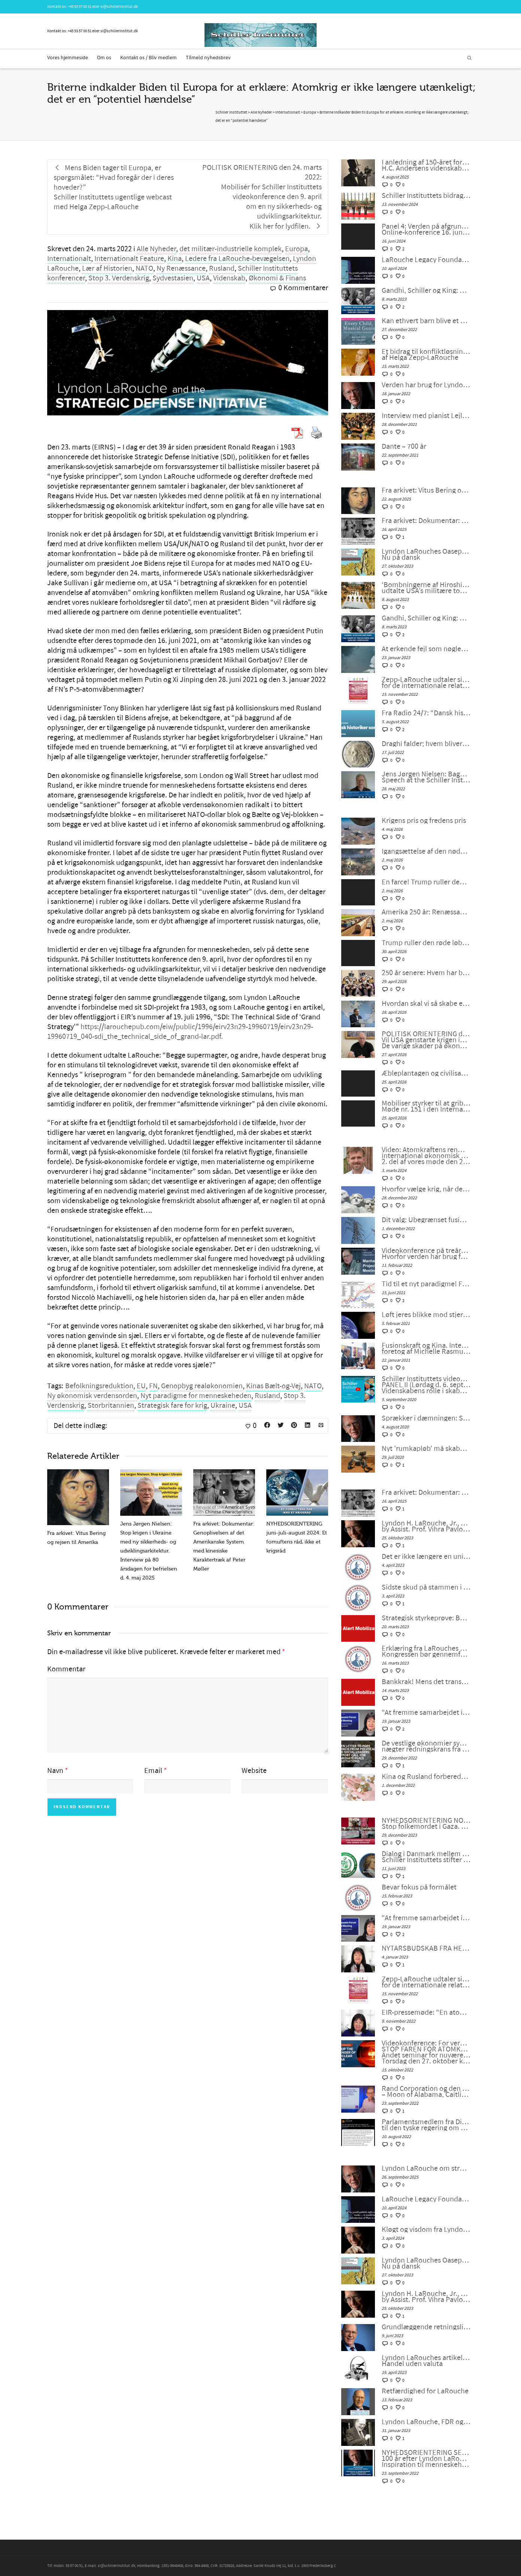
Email (153, 1771)
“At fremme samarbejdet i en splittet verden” (426, 1713)
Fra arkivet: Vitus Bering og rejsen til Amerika (426, 490)
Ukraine (222, 1405)
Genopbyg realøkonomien (202, 1386)
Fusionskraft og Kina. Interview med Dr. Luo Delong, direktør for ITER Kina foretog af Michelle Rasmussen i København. (426, 1349)
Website (254, 1771)
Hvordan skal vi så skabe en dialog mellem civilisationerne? (426, 1004)
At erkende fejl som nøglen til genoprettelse (426, 649)
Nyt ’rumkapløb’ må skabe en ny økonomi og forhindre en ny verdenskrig (426, 1449)
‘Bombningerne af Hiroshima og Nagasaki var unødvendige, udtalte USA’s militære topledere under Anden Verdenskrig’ (426, 588)
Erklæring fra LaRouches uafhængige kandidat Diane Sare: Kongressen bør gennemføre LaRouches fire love (426, 1651)
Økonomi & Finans (277, 278)
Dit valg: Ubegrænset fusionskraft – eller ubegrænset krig (426, 1220)
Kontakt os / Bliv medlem (148, 57)
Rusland (221, 268)
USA (203, 278)
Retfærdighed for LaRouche (425, 2391)
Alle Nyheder (156, 249)
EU (141, 1386)
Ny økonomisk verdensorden (92, 1396)
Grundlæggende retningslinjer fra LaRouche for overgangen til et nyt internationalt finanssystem (426, 2327)
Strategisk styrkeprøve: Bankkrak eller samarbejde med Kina (426, 1618)
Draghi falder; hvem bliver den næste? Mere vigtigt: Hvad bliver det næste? (426, 744)
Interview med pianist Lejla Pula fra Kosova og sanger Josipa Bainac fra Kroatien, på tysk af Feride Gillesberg (426, 416)
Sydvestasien (172, 278)
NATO (144, 268)
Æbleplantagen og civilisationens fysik (426, 1073)
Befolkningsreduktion (99, 1386)
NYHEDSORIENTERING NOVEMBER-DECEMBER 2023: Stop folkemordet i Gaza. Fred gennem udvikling (426, 1824)
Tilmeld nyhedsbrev (208, 57)
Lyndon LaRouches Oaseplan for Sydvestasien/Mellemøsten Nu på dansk (426, 554)
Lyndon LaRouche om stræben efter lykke (426, 2168)
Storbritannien (111, 1405)
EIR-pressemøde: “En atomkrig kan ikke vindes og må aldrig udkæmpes (426, 2013)
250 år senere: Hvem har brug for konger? (426, 973)
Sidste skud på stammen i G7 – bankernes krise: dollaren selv (426, 1587)
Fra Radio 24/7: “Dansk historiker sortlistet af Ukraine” (426, 713)
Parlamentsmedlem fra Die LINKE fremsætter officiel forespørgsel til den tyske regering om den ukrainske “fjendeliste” (426, 2125)
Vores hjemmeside (67, 57)
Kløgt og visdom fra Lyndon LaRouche (426, 2230)
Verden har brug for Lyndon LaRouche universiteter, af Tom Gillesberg (426, 385)
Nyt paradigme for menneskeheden (195, 1396)
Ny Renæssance (181, 268)
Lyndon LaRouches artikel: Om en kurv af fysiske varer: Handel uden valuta (426, 2361)
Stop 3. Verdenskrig (118, 278)
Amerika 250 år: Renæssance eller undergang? (426, 912)
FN (153, 1386)
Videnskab (229, 278)
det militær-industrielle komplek (230, 249)
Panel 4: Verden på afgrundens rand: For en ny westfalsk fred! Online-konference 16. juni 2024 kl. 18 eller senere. (426, 229)
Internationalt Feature (129, 259)
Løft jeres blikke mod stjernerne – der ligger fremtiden (426, 1315)
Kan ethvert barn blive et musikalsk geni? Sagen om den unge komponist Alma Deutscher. (426, 321)
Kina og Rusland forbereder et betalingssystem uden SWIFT (426, 1777)
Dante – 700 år (404, 447)
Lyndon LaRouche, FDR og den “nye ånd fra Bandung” (426, 2422)
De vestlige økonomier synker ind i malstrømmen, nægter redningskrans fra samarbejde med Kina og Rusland (426, 1746)
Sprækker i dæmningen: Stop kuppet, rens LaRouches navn (426, 1418)
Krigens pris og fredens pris (424, 821)
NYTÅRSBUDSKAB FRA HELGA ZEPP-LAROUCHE (426, 1948)
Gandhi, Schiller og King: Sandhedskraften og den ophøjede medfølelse (426, 291)
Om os (104, 57)
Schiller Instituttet (231, 112)
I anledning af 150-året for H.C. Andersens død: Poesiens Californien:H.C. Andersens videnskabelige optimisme (426, 165)
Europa (296, 249)
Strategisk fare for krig (172, 1405)
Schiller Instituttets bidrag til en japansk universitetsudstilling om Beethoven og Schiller (426, 196)
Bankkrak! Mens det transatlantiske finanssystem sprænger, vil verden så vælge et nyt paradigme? (426, 1682)
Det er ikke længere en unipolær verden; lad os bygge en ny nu (426, 1557)
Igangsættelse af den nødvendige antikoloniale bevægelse (426, 851)
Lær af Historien (107, 268)
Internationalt (69, 259)
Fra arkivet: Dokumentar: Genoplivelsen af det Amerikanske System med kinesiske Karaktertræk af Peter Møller (426, 521)
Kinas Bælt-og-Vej (273, 1386)
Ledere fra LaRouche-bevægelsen (237, 259)
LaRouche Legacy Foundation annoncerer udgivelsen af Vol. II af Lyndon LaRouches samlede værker (426, 260)
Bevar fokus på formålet (419, 1887)
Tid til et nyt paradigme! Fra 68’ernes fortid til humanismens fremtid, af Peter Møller (426, 1284)
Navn (55, 1771)
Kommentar (66, 1669)
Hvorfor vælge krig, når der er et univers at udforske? (426, 1189)
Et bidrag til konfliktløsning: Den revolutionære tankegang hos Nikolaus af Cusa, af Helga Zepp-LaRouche (426, 355)
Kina (174, 259)
